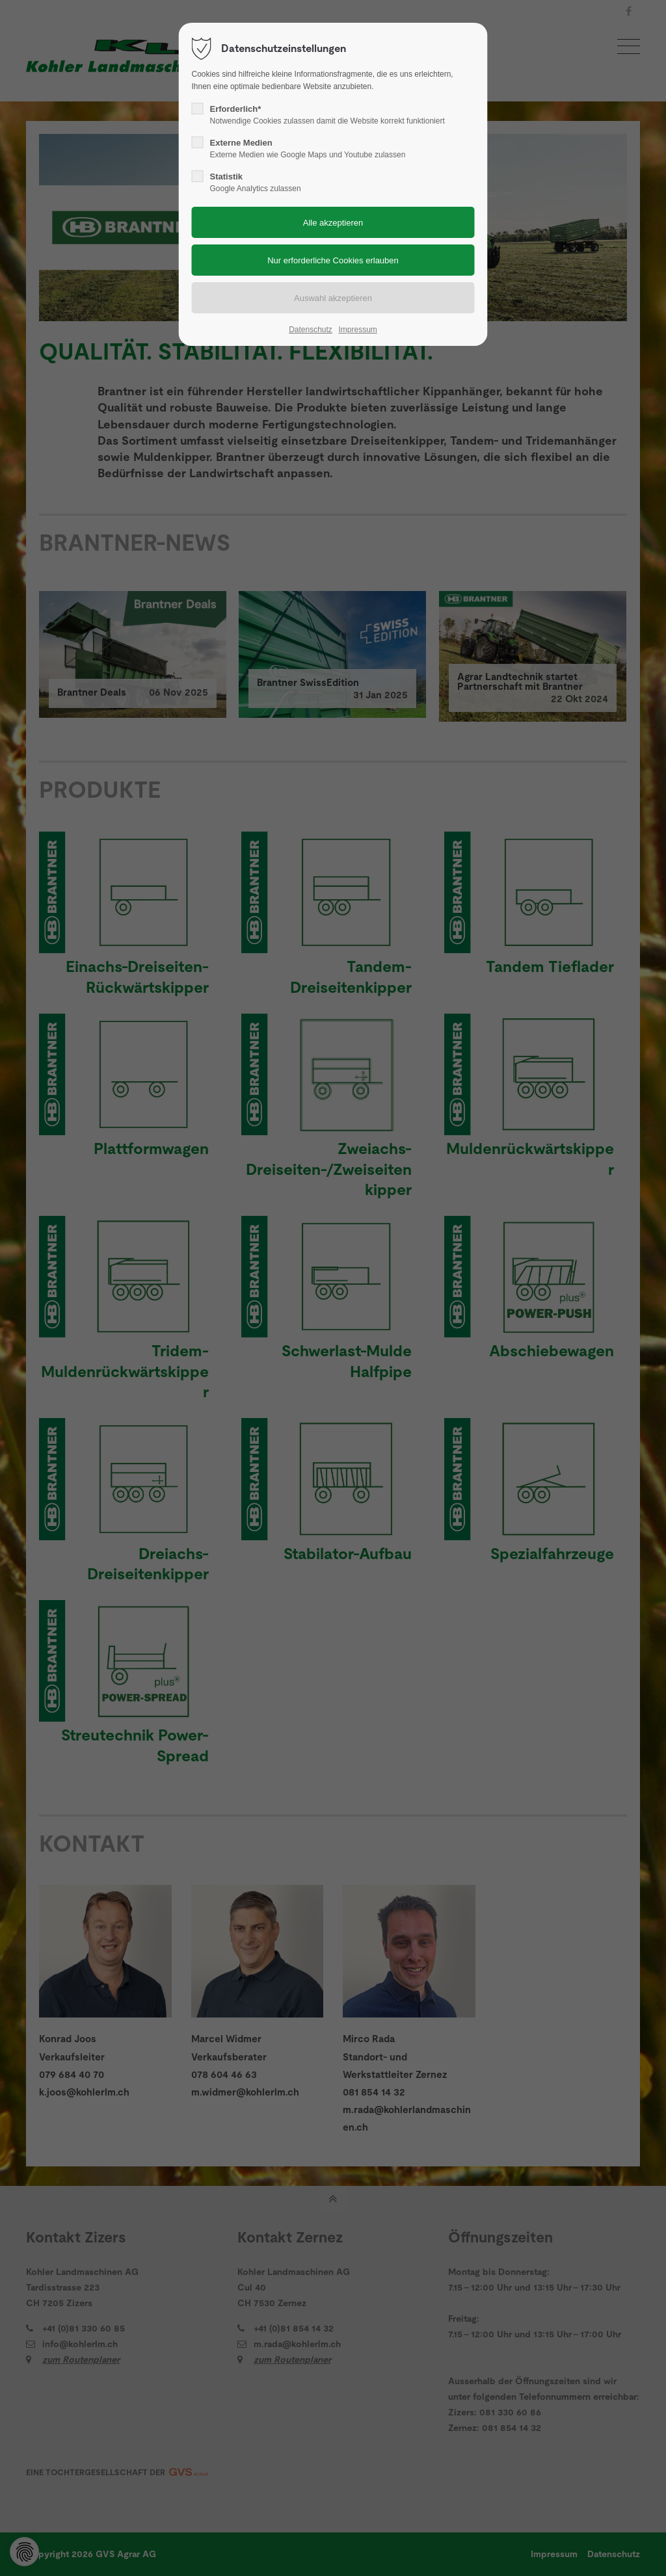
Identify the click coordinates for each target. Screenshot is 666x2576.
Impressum (357, 329)
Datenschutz (310, 329)
